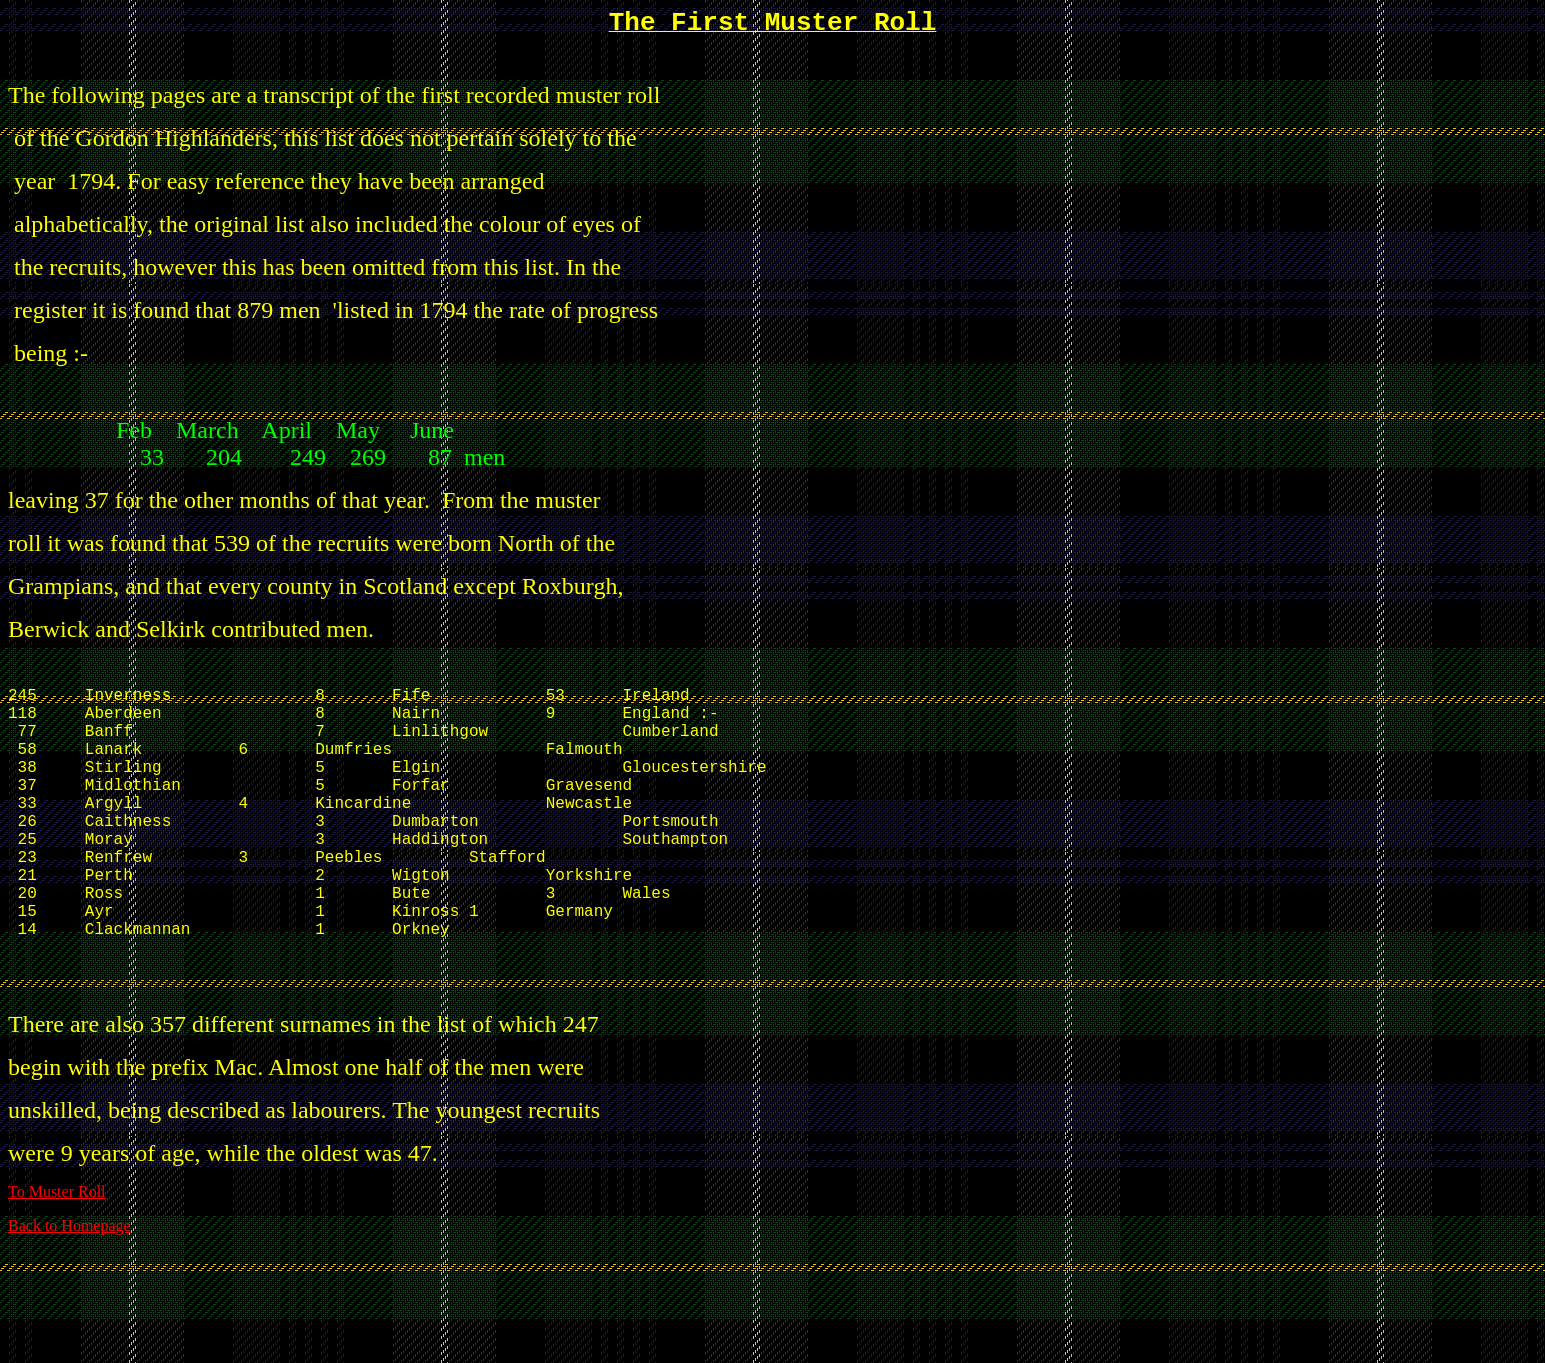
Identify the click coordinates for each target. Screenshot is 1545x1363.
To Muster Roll (57, 1269)
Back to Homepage (69, 1303)
